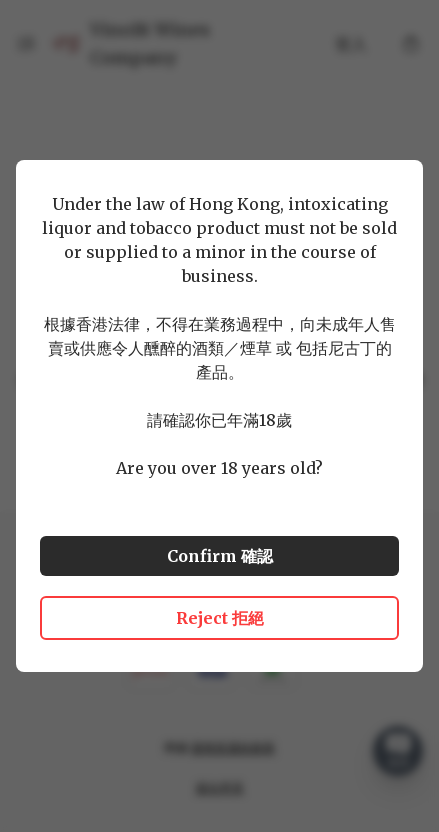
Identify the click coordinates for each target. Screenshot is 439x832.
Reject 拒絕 (220, 618)
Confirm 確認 (220, 556)
